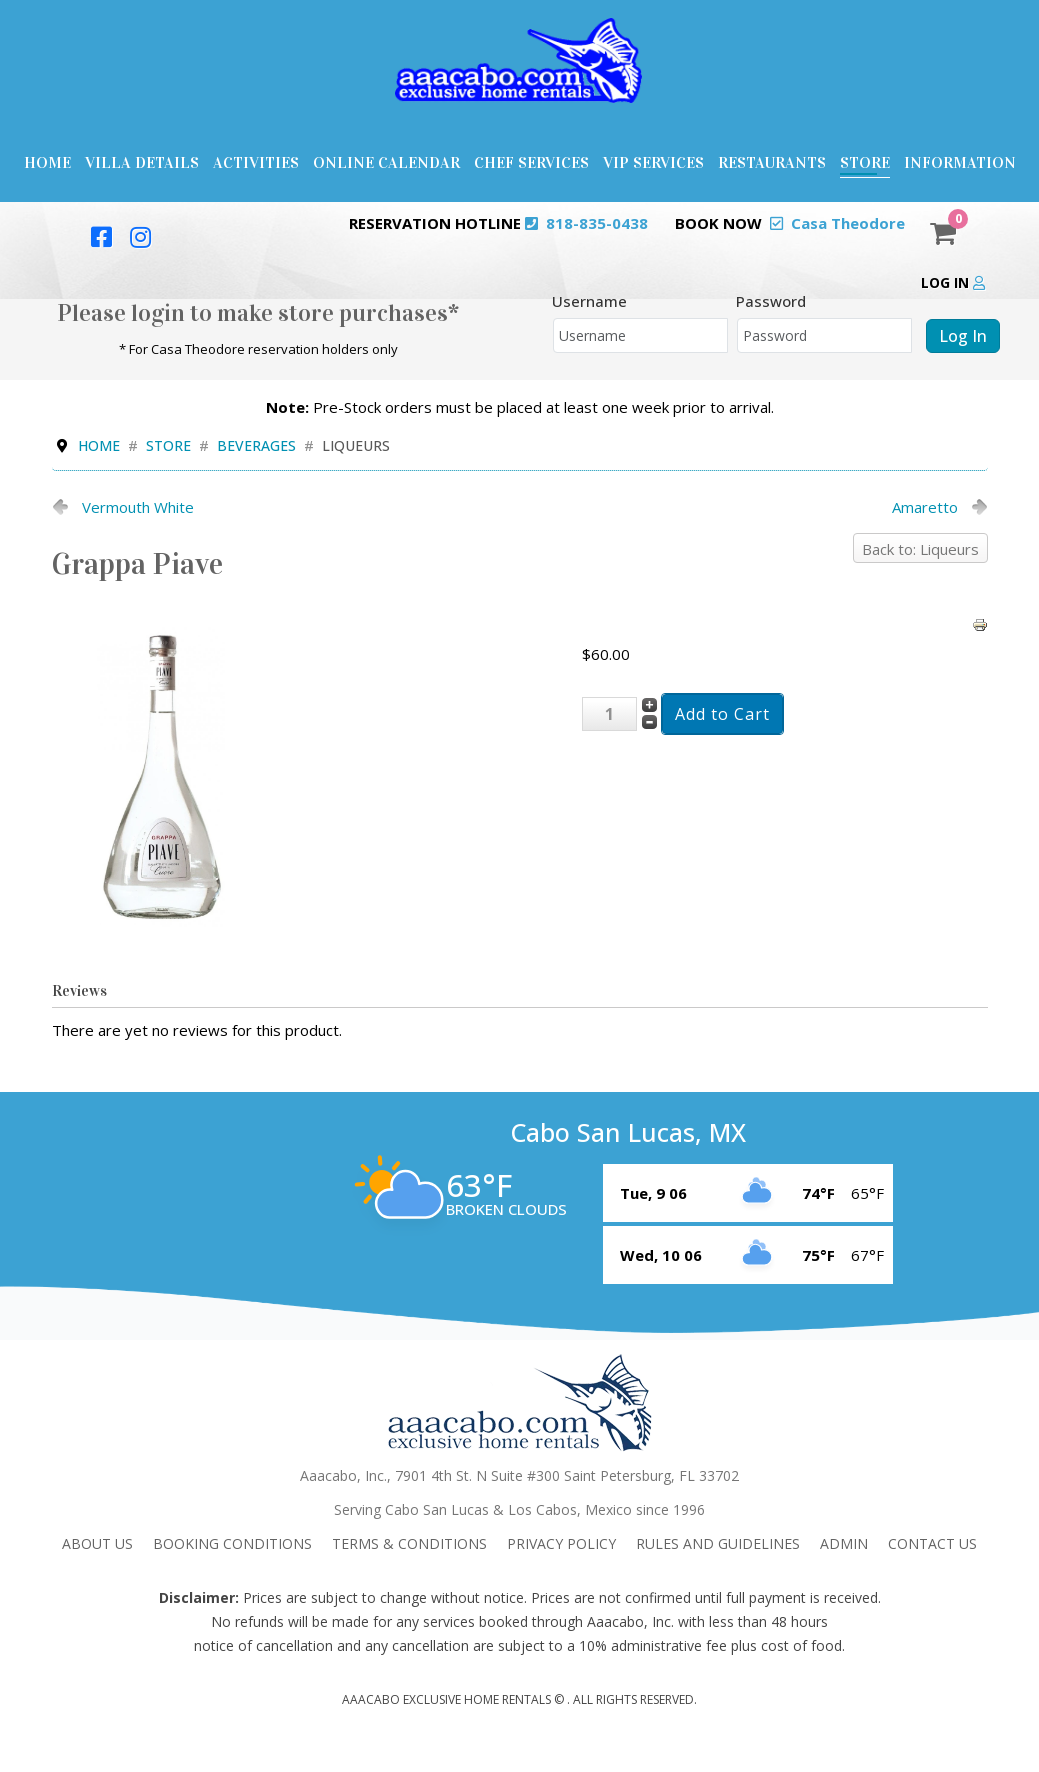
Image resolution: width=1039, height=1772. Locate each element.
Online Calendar (386, 162)
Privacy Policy (561, 1543)
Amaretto (925, 507)
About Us (97, 1543)
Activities (256, 162)
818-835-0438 (597, 223)
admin (844, 1543)
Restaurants (772, 162)
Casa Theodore (848, 223)
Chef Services (531, 162)
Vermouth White (138, 507)
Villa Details (142, 162)
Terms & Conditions (409, 1543)
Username (589, 301)
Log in (953, 282)
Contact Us (932, 1543)
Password (771, 301)
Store (865, 162)
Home (47, 162)
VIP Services (653, 162)
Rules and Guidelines (718, 1543)
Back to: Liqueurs (920, 549)
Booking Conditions (232, 1543)
